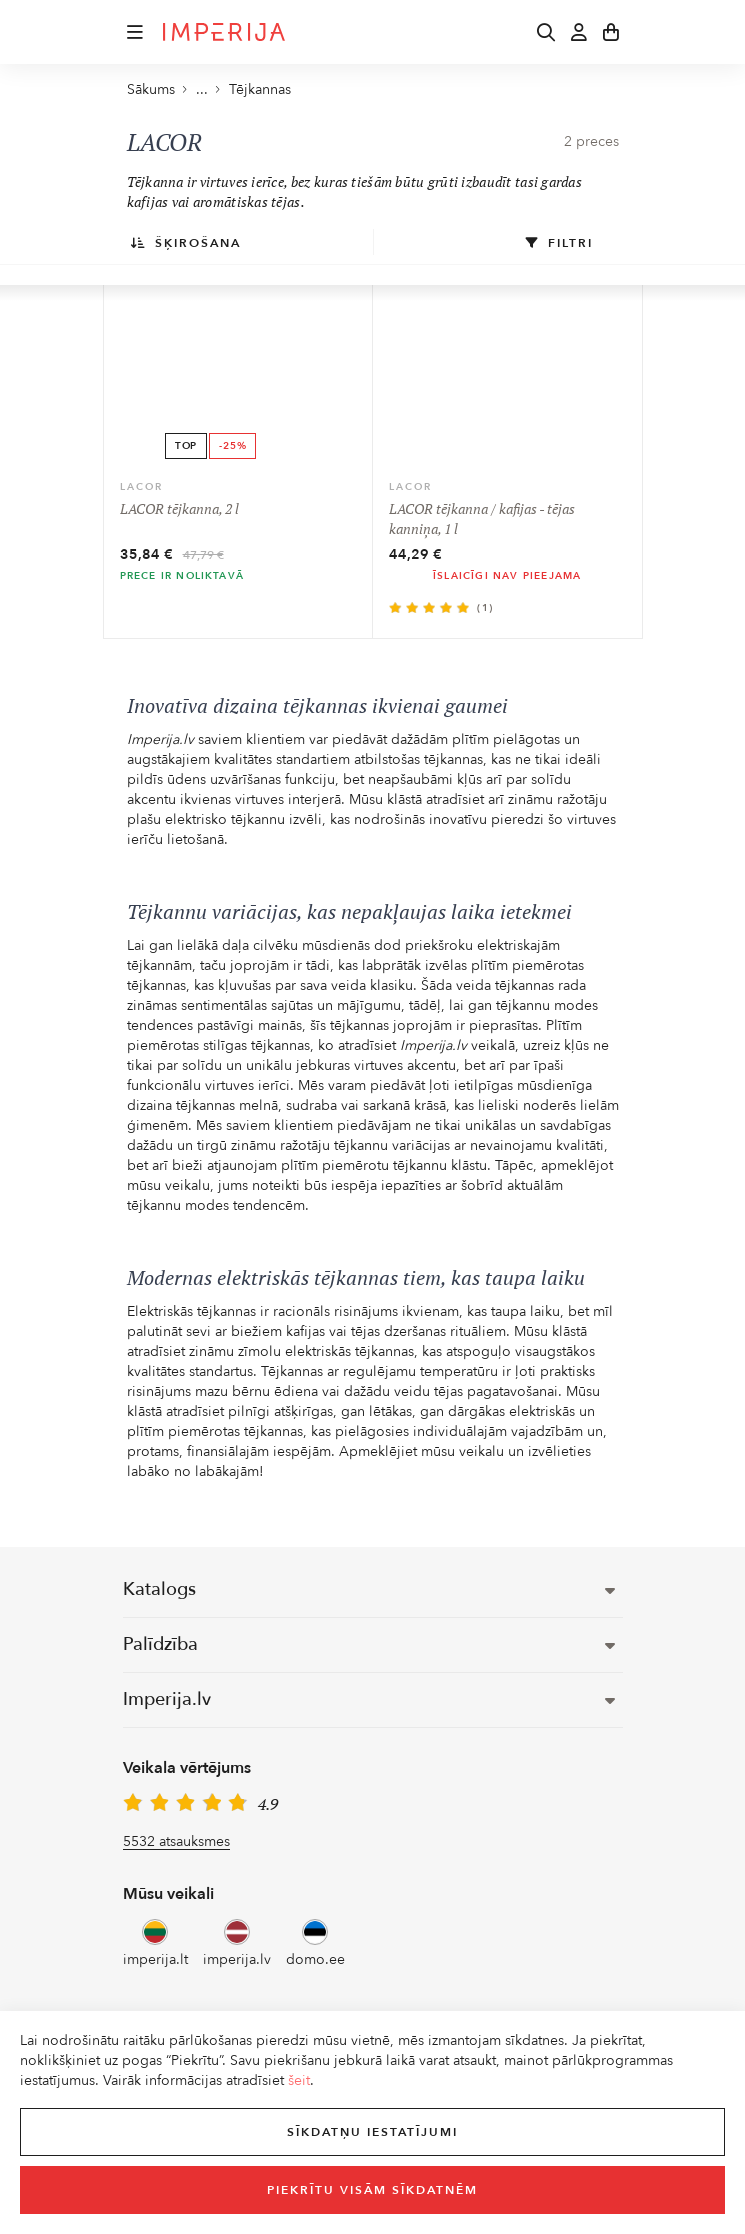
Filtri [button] (559, 243)
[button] (135, 32)
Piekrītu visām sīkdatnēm (372, 2190)
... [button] (195, 89)
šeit (299, 2080)
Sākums (151, 89)
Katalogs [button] (369, 1589)
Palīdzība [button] (369, 1644)
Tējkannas (260, 89)
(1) (485, 608)
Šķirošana (186, 243)
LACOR (141, 487)
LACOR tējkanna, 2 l (179, 508)
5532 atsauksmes (176, 1841)
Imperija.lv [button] (369, 1699)
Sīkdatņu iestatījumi (372, 2132)
